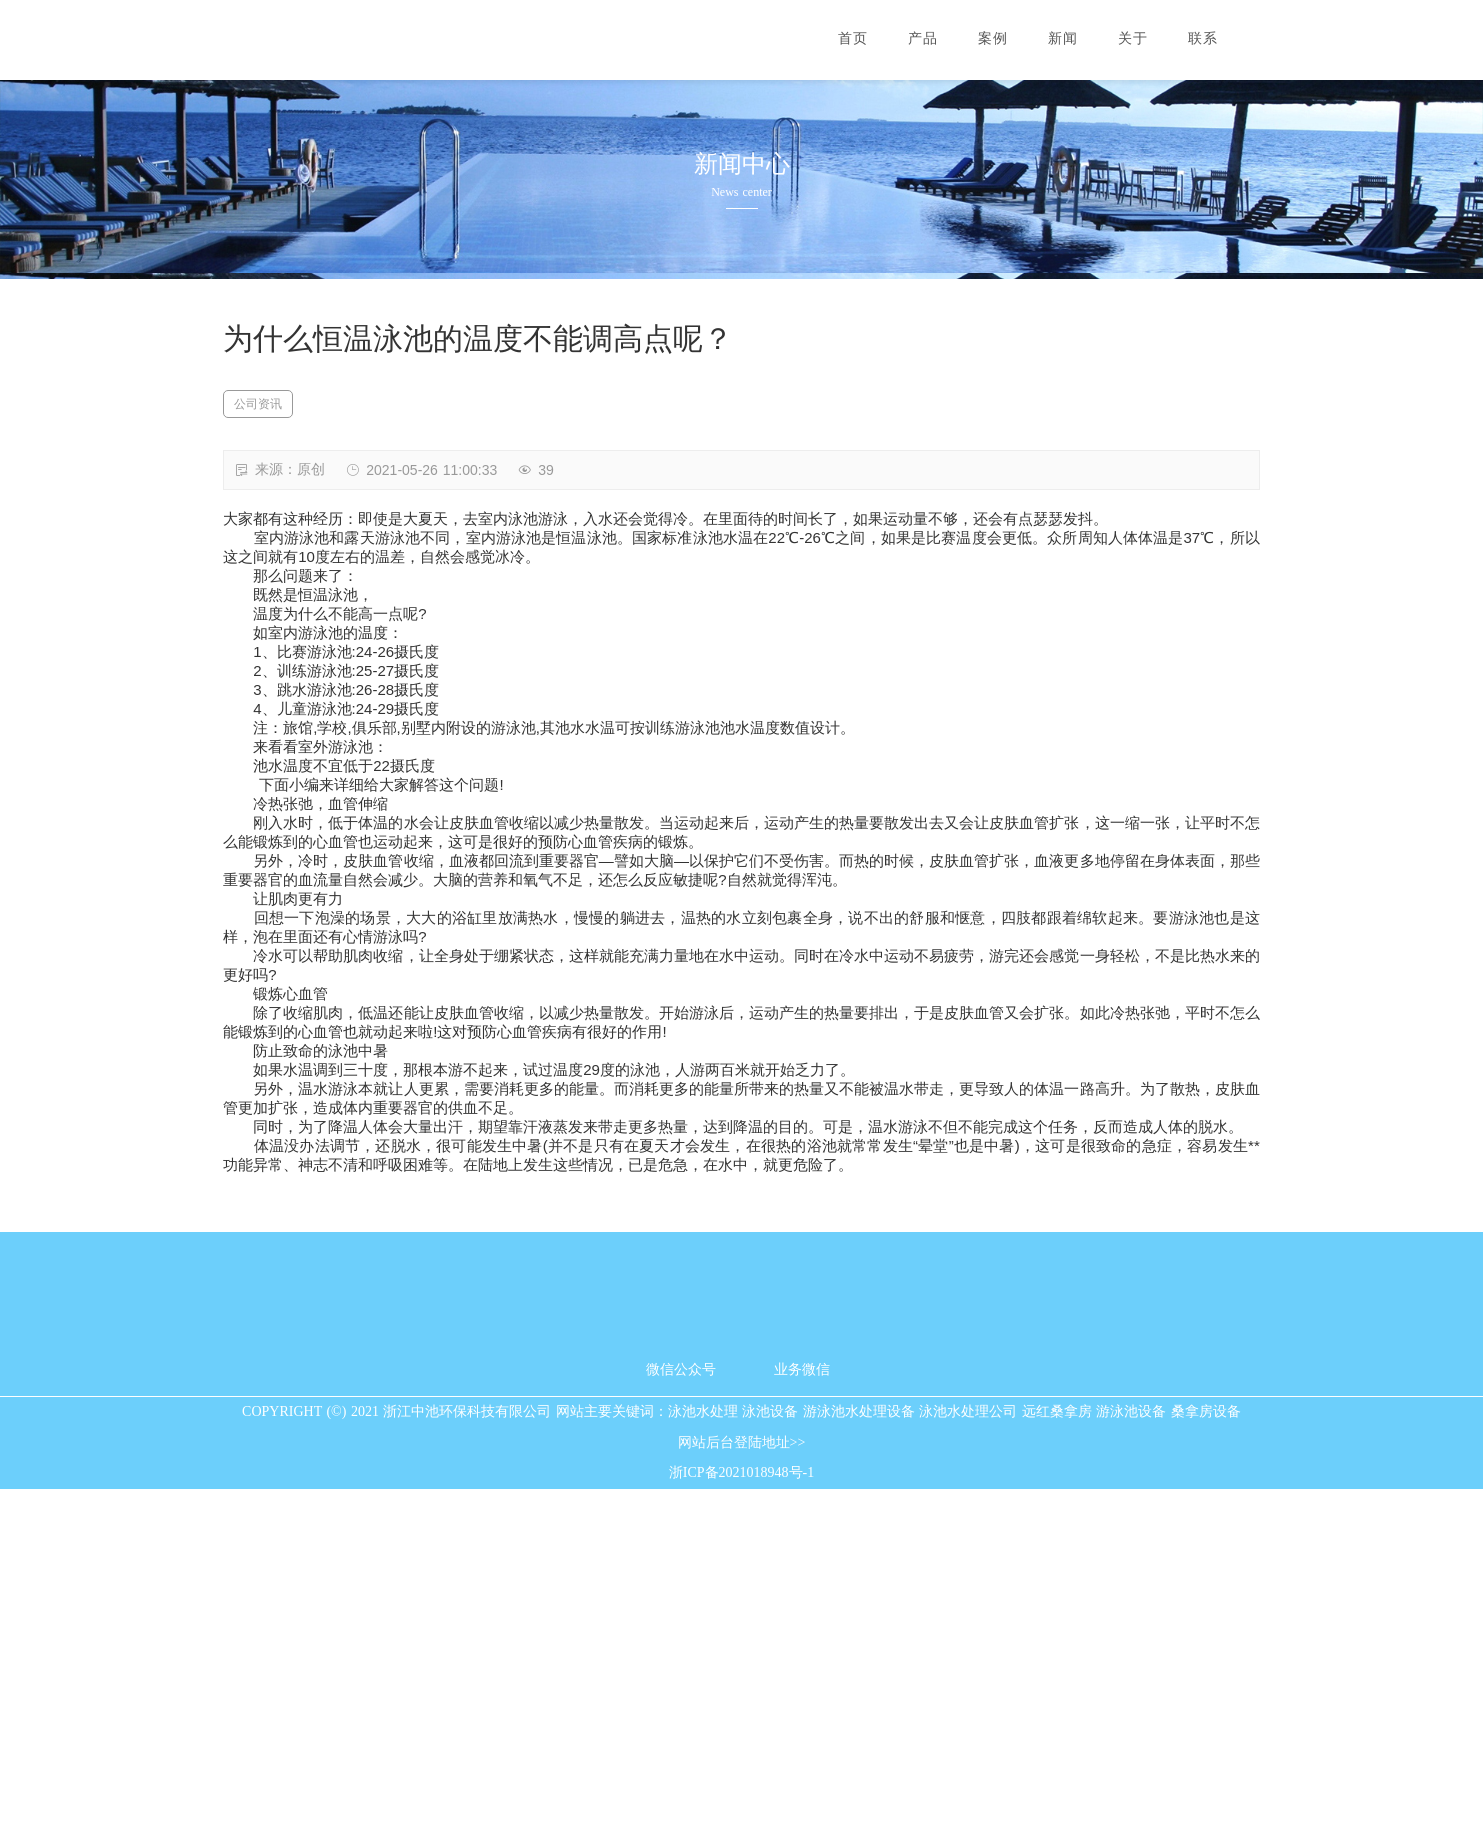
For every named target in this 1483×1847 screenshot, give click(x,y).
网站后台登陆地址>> (742, 1800)
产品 (923, 38)
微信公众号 (681, 1727)
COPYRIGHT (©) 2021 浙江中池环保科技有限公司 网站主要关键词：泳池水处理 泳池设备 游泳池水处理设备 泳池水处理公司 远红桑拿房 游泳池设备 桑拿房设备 (741, 1769)
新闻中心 (742, 164)
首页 (853, 38)
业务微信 (802, 1727)
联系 (1203, 38)
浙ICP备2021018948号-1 (741, 1831)
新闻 (1063, 38)
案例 (993, 38)
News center (741, 192)
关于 (1133, 38)
